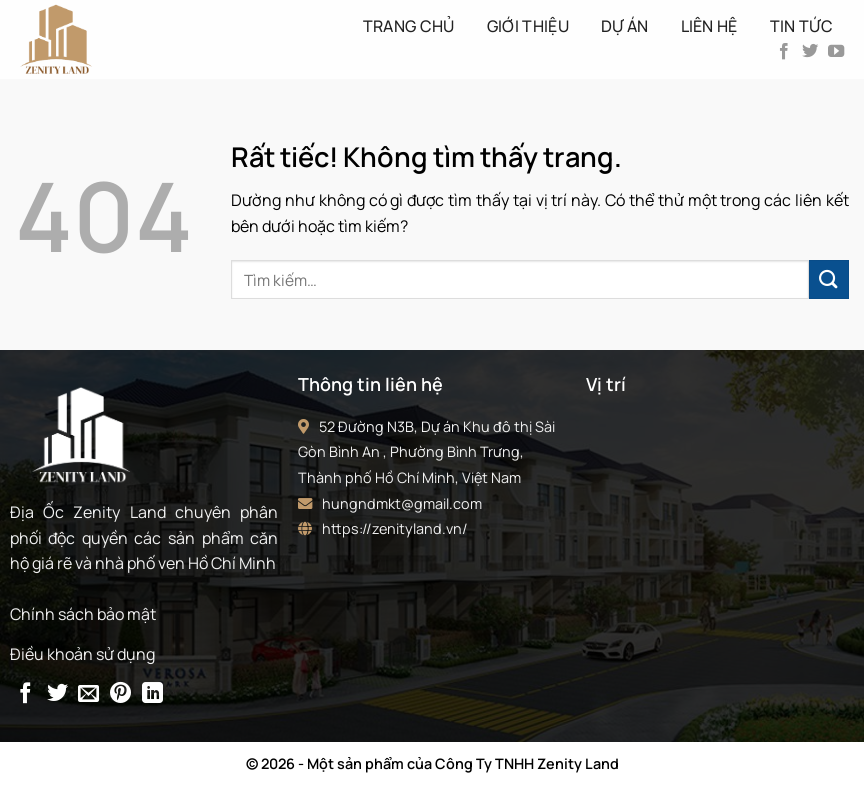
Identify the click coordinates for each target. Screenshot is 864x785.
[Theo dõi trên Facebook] (784, 52)
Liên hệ (709, 26)
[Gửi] (829, 279)
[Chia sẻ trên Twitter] (57, 694)
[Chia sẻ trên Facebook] (25, 694)
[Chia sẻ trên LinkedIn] (152, 694)
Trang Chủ (409, 26)
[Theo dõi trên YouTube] (836, 52)
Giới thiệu (528, 26)
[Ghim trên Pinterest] (120, 694)
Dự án (625, 26)
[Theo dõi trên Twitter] (810, 52)
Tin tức (801, 26)
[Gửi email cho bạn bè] (88, 694)
